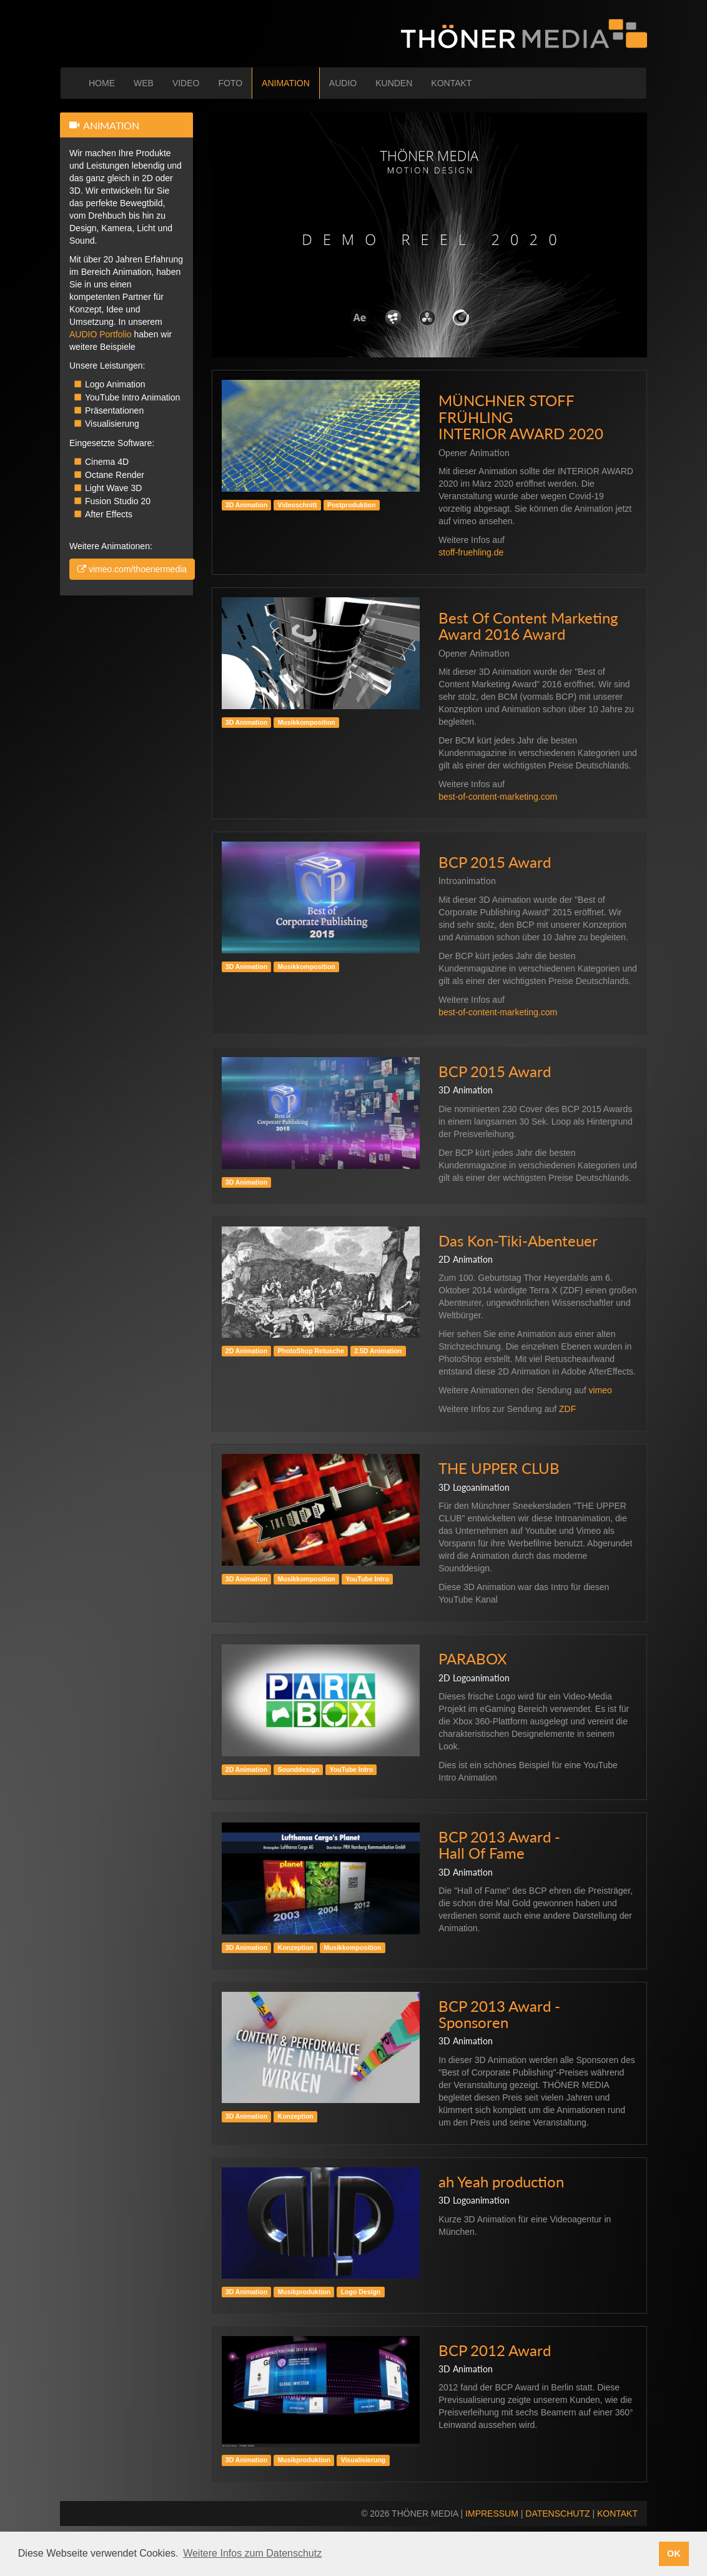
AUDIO (343, 83)
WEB (144, 83)
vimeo (600, 1390)
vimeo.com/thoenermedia (132, 569)
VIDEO (186, 83)
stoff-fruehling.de (470, 552)
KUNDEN (393, 83)
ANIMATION (286, 83)
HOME (102, 83)
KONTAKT (451, 83)
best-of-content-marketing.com (497, 797)
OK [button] (674, 2554)
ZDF (567, 1409)
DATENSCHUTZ (557, 2514)
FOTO (230, 83)
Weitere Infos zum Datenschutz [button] (252, 2553)
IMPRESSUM (491, 2514)
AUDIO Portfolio (100, 334)
